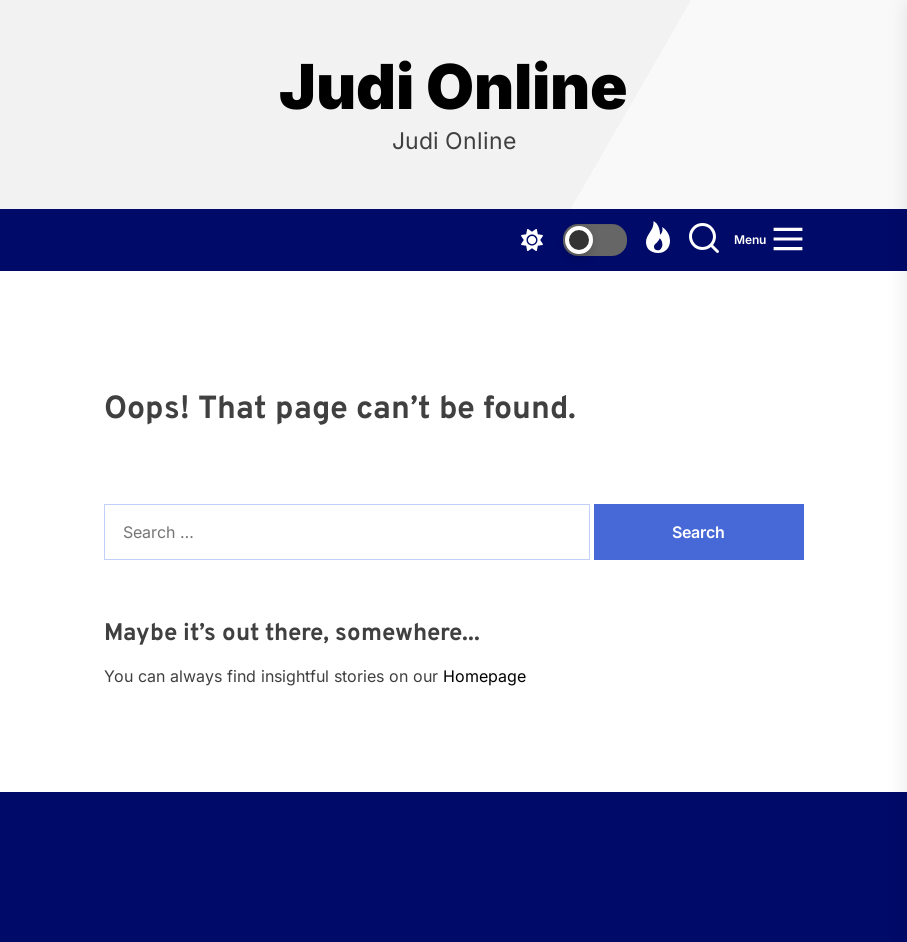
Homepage (484, 676)
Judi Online (453, 87)
